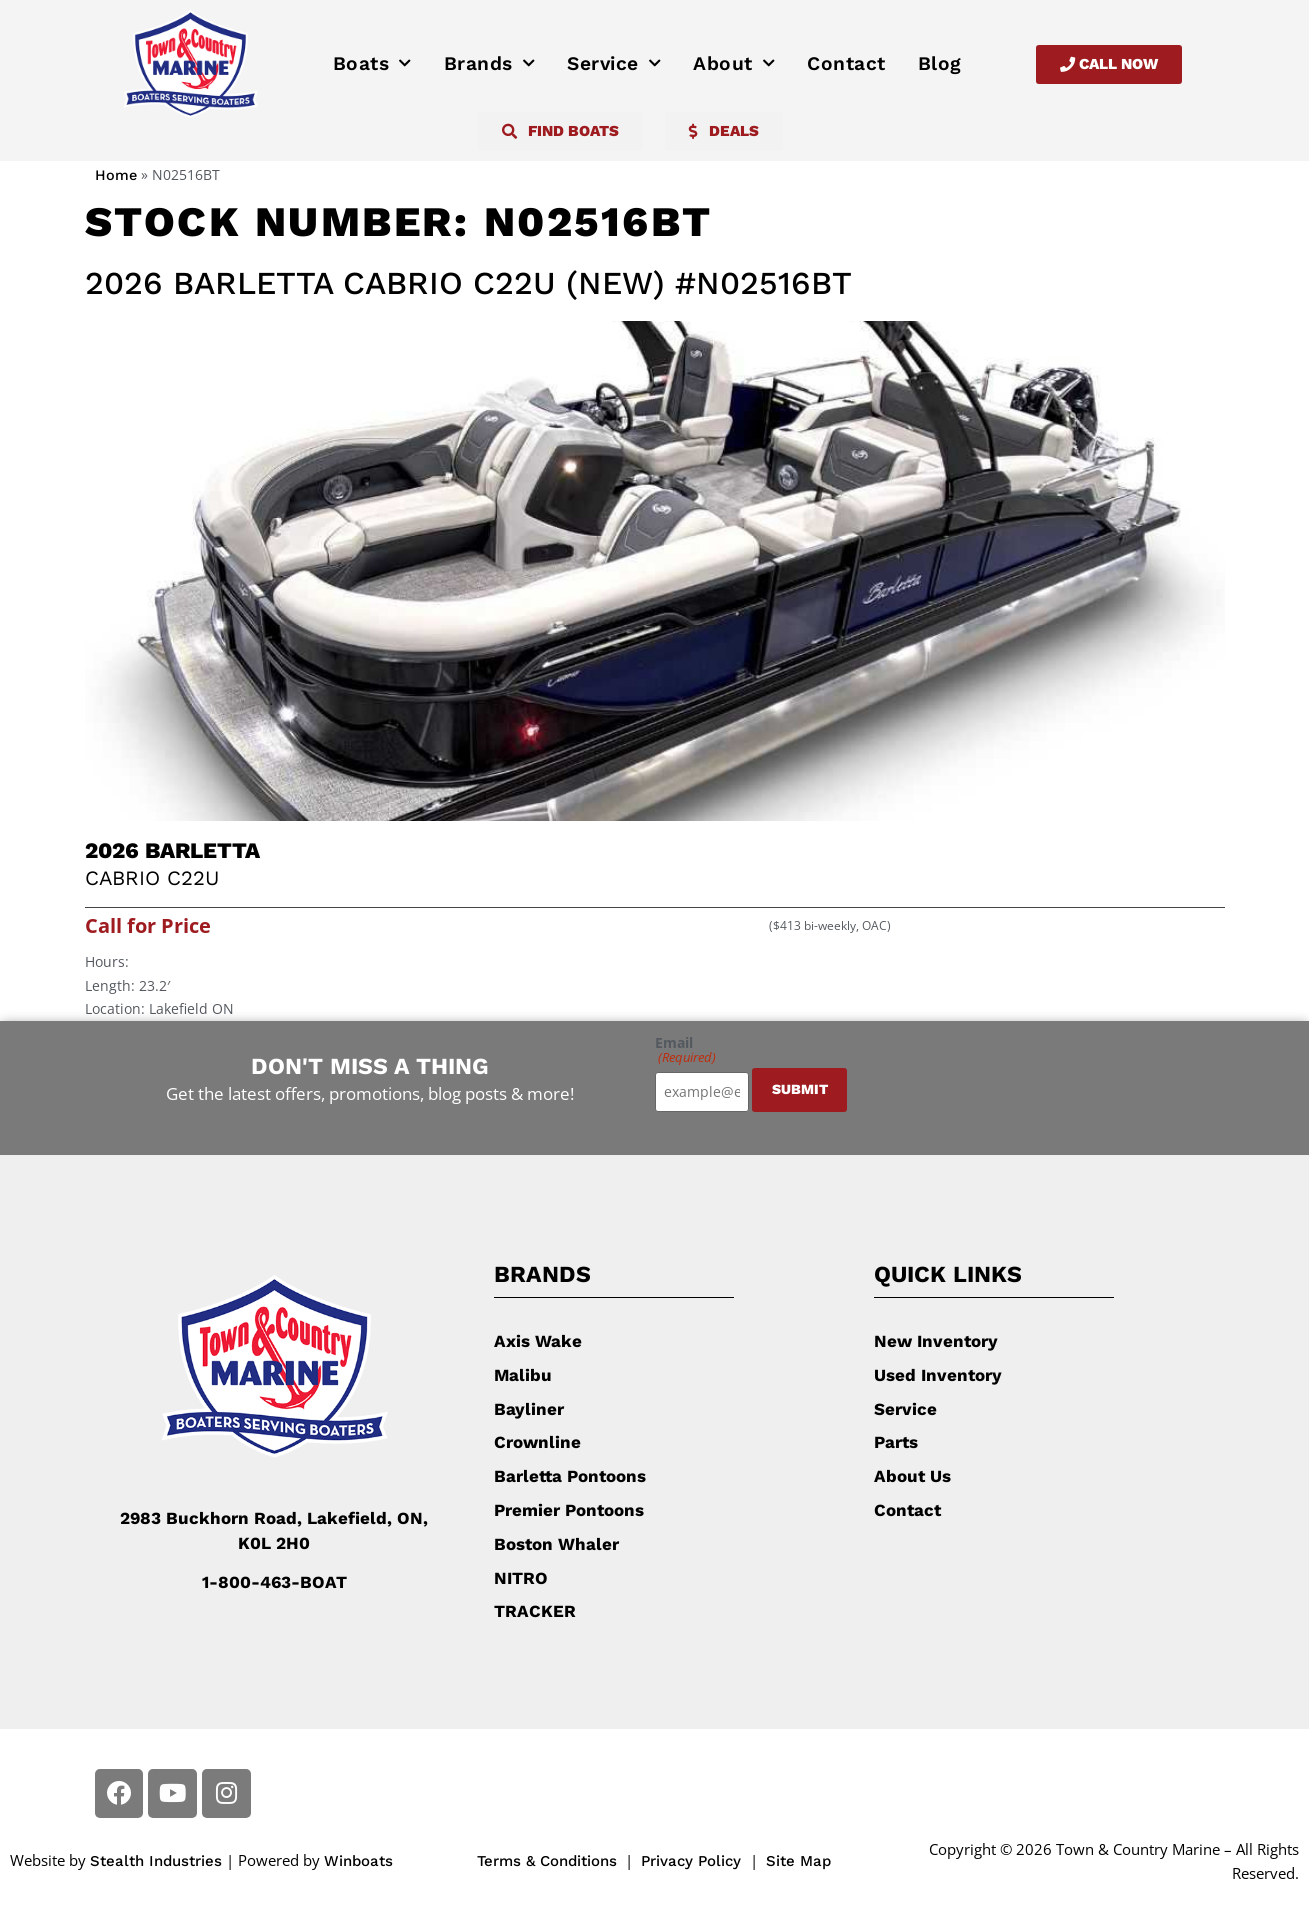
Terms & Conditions (547, 1861)
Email (685, 1050)
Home (116, 175)
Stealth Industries (156, 1861)
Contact (846, 63)
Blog (940, 63)
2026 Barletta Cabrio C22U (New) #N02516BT (468, 283)
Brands (490, 64)
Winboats (358, 1861)
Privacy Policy (693, 1861)
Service (614, 64)
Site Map (798, 1861)
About (734, 64)
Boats (372, 64)
